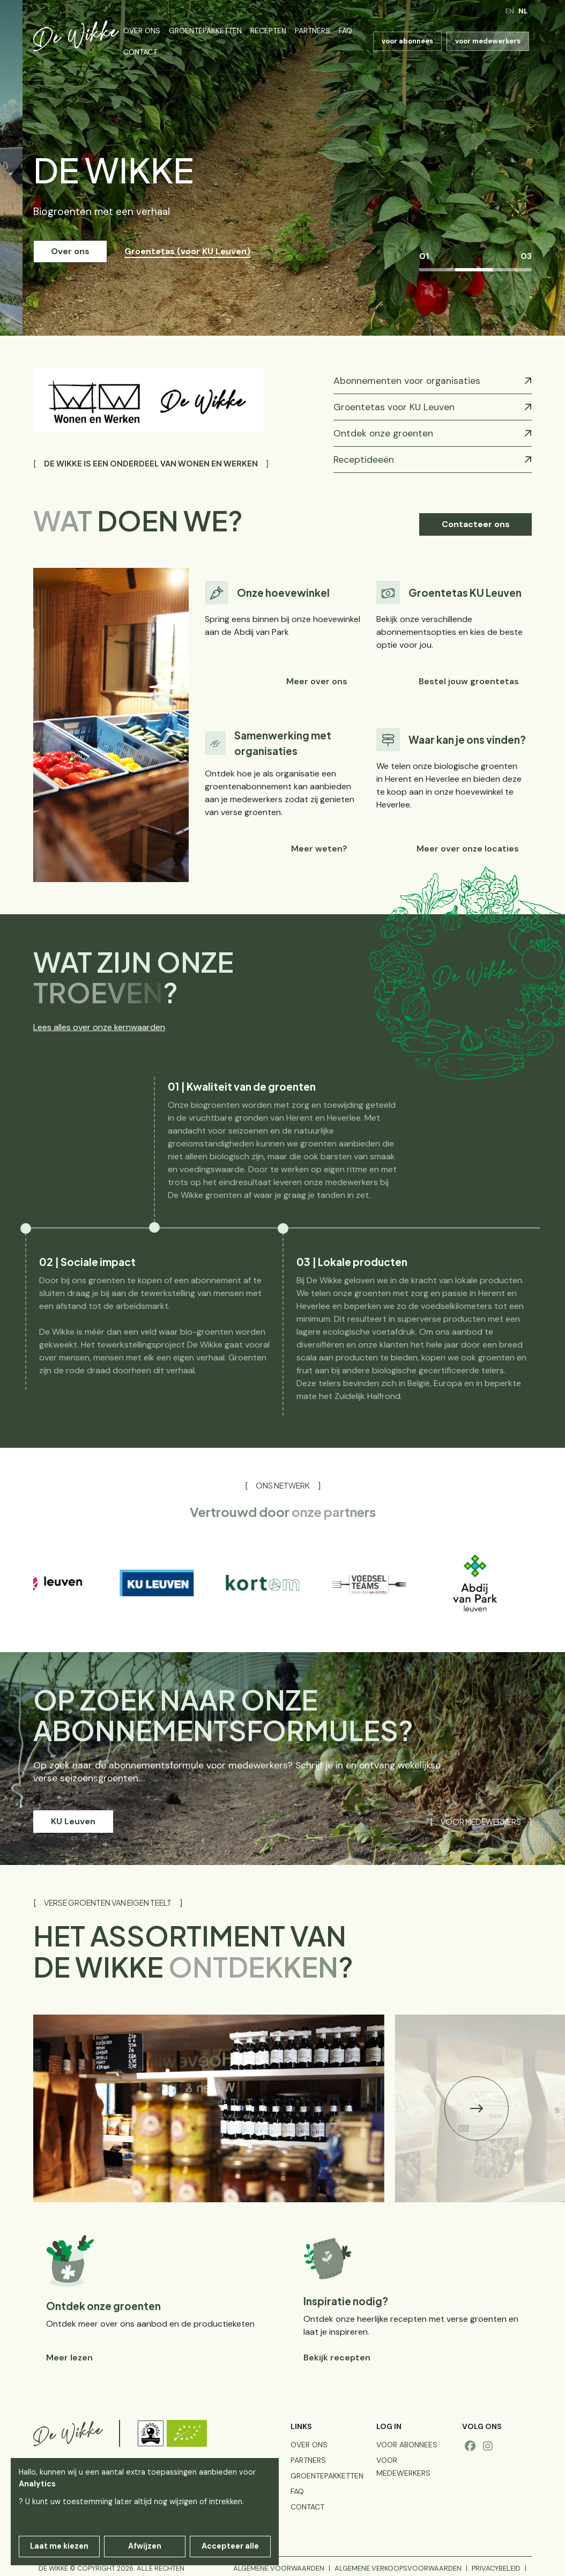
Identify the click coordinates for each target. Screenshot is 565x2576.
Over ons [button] (70, 251)
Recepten (268, 30)
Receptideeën (363, 459)
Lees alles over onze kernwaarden (99, 1027)
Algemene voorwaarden (278, 2568)
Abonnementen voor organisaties (406, 381)
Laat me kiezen (59, 2546)
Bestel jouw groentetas (469, 681)
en (509, 11)
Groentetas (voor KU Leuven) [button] (187, 251)
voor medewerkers (488, 41)
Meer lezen (69, 2357)
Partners (312, 30)
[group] (70, 1582)
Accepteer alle (230, 2546)
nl (522, 11)
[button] (476, 2108)
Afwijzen (144, 2546)
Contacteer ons (476, 524)
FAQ (345, 30)
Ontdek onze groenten (383, 433)
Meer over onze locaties (468, 848)
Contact (140, 52)
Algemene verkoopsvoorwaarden (398, 2568)
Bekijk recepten (336, 2357)
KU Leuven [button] (73, 1821)
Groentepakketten (205, 30)
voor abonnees (407, 41)
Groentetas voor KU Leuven (394, 407)
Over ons (141, 30)
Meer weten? (319, 848)
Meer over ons (316, 681)
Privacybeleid (496, 2568)
